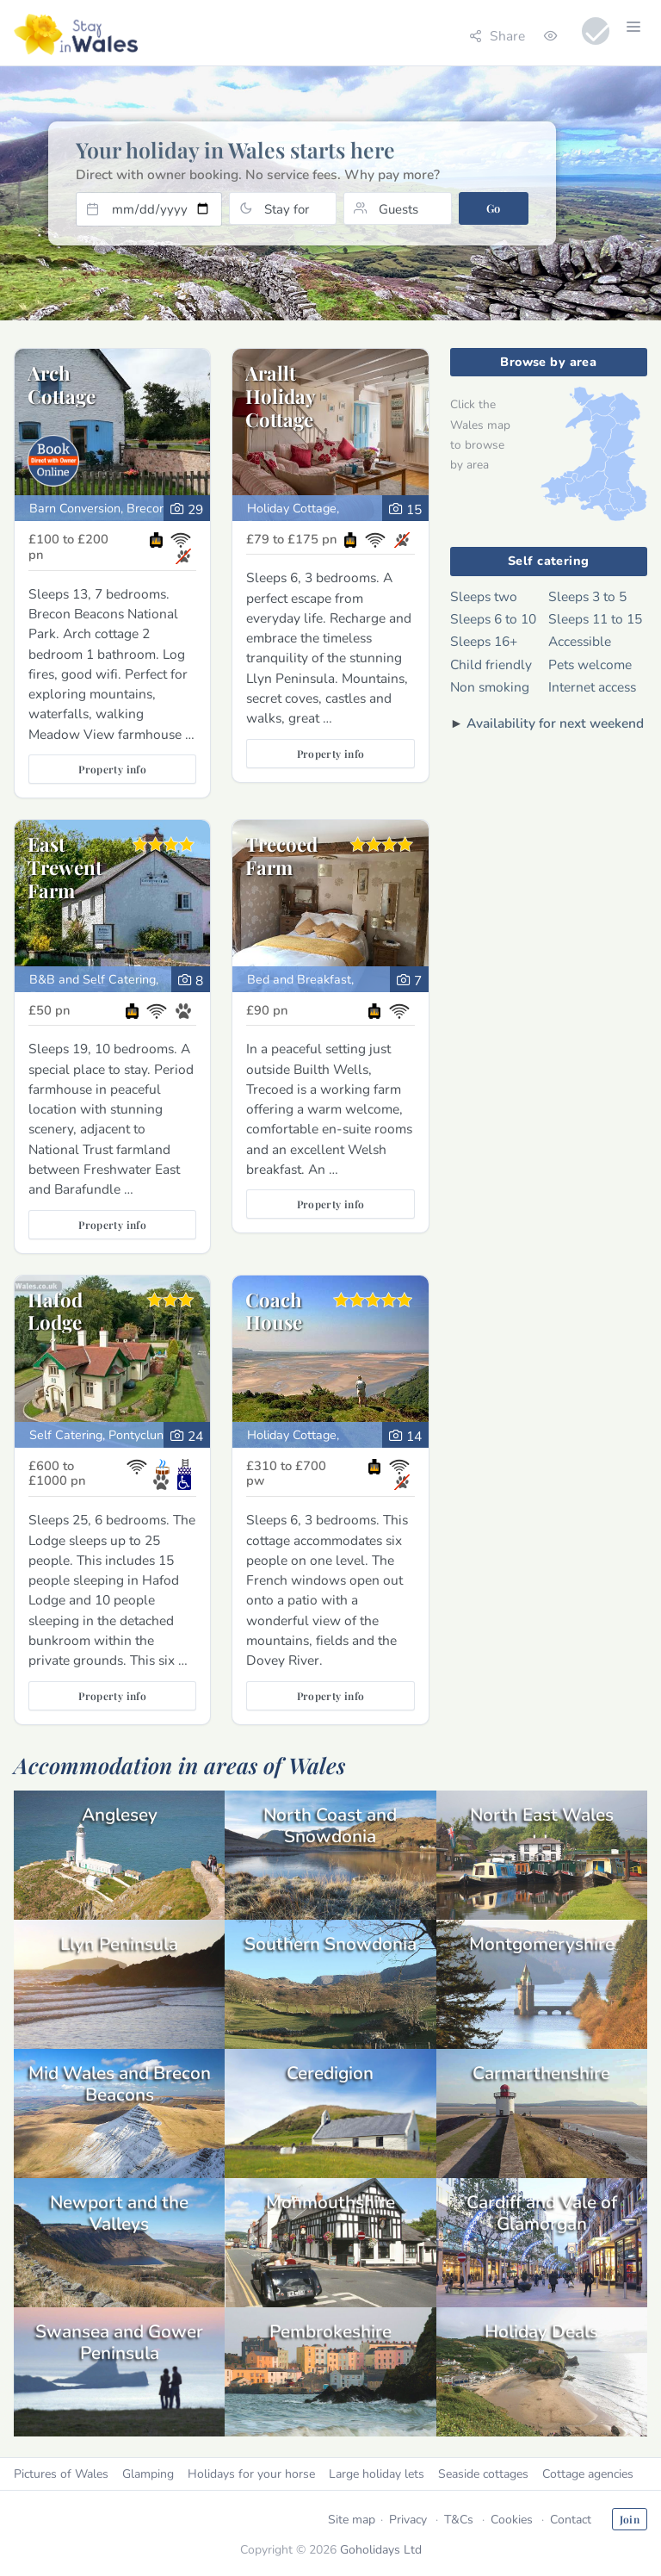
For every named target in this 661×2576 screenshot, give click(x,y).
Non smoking (489, 687)
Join (629, 2519)
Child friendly (491, 664)
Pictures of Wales (61, 2474)
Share (497, 36)
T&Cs (458, 2519)
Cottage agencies (587, 2474)
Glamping (148, 2474)
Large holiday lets (376, 2474)
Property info (112, 769)
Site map (351, 2519)
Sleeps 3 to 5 (587, 596)
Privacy (408, 2519)
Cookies (512, 2519)
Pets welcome (590, 664)
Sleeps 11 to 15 (595, 619)
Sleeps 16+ (483, 641)
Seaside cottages (483, 2474)
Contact (570, 2519)
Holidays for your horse (251, 2474)
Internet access (592, 687)
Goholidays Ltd (381, 2550)
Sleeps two (483, 596)
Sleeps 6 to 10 (493, 619)
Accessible (579, 641)
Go (493, 208)
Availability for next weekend (555, 723)
